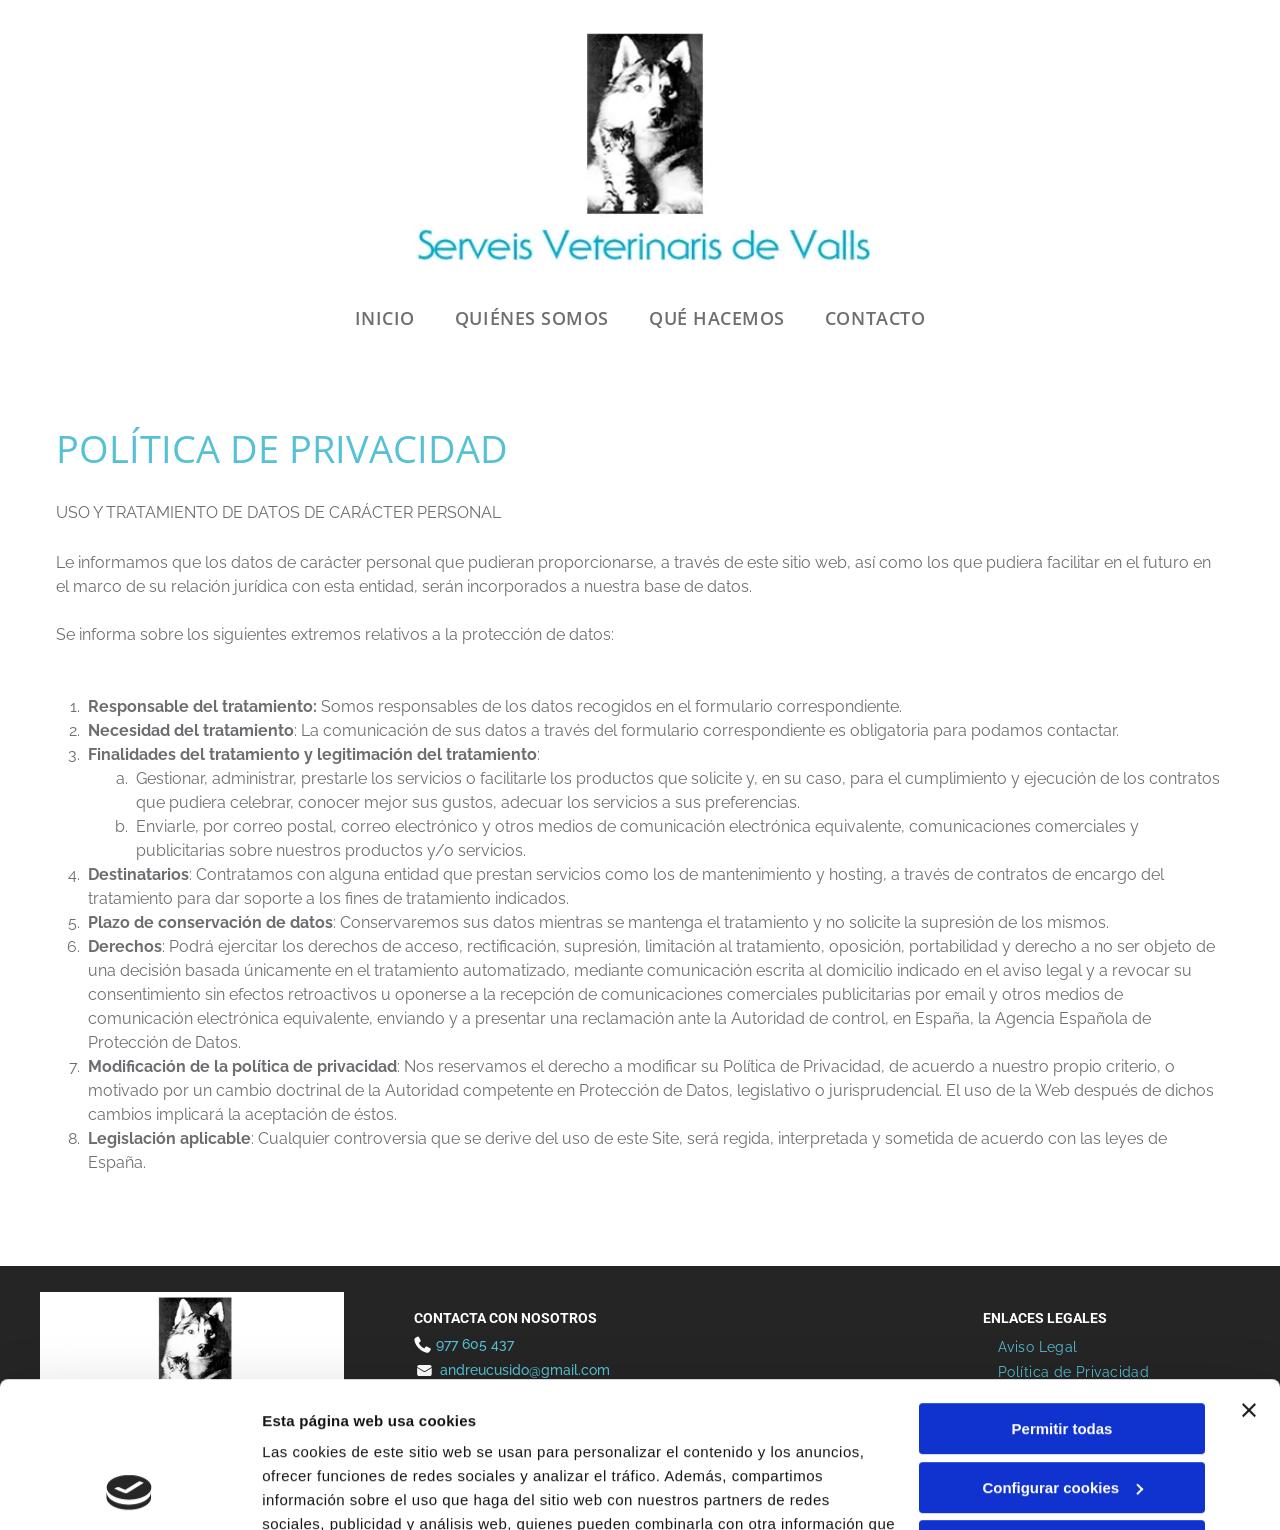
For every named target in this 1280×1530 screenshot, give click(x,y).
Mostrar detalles (320, 1490)
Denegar (1062, 1409)
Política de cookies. (408, 1435)
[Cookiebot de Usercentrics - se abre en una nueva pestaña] (129, 1491)
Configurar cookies (1062, 1350)
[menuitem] (385, 318)
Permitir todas (1062, 1292)
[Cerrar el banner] (1249, 1274)
